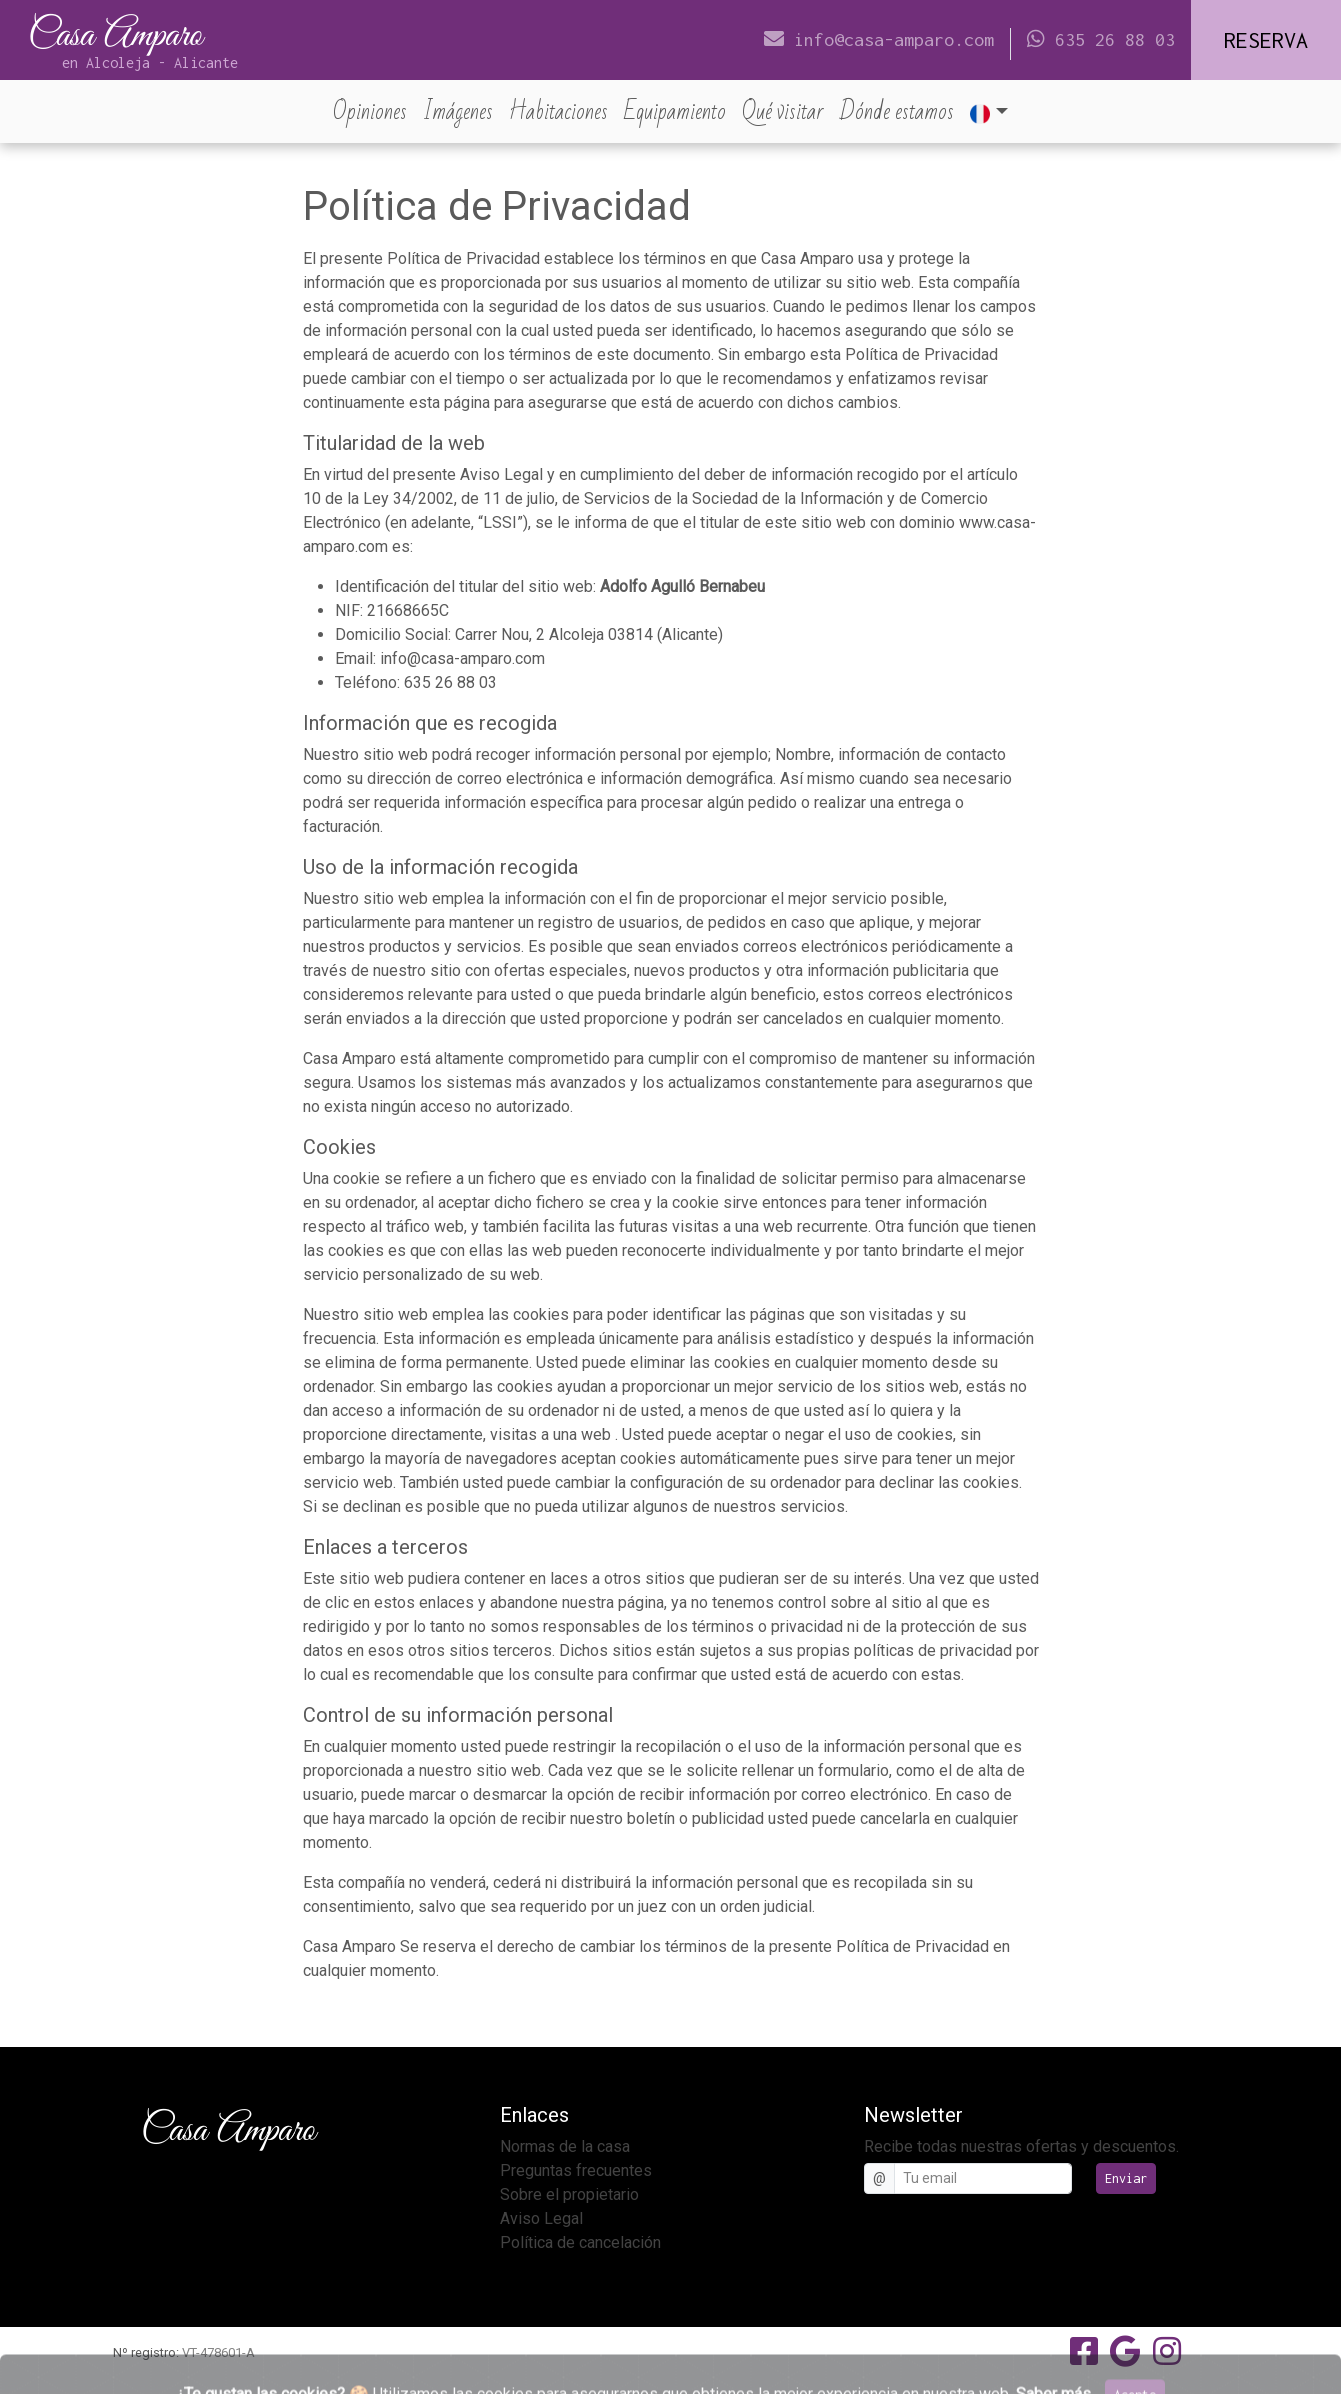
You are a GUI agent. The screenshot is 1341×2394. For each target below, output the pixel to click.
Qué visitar (783, 111)
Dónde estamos (897, 111)
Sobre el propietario (569, 2194)
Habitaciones (558, 111)
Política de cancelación (580, 2242)
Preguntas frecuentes (576, 2170)
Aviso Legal (541, 2218)
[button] (988, 111)
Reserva (1266, 40)
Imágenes (458, 111)
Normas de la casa (565, 2146)
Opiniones (374, 111)
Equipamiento (675, 111)
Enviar (1126, 2178)
